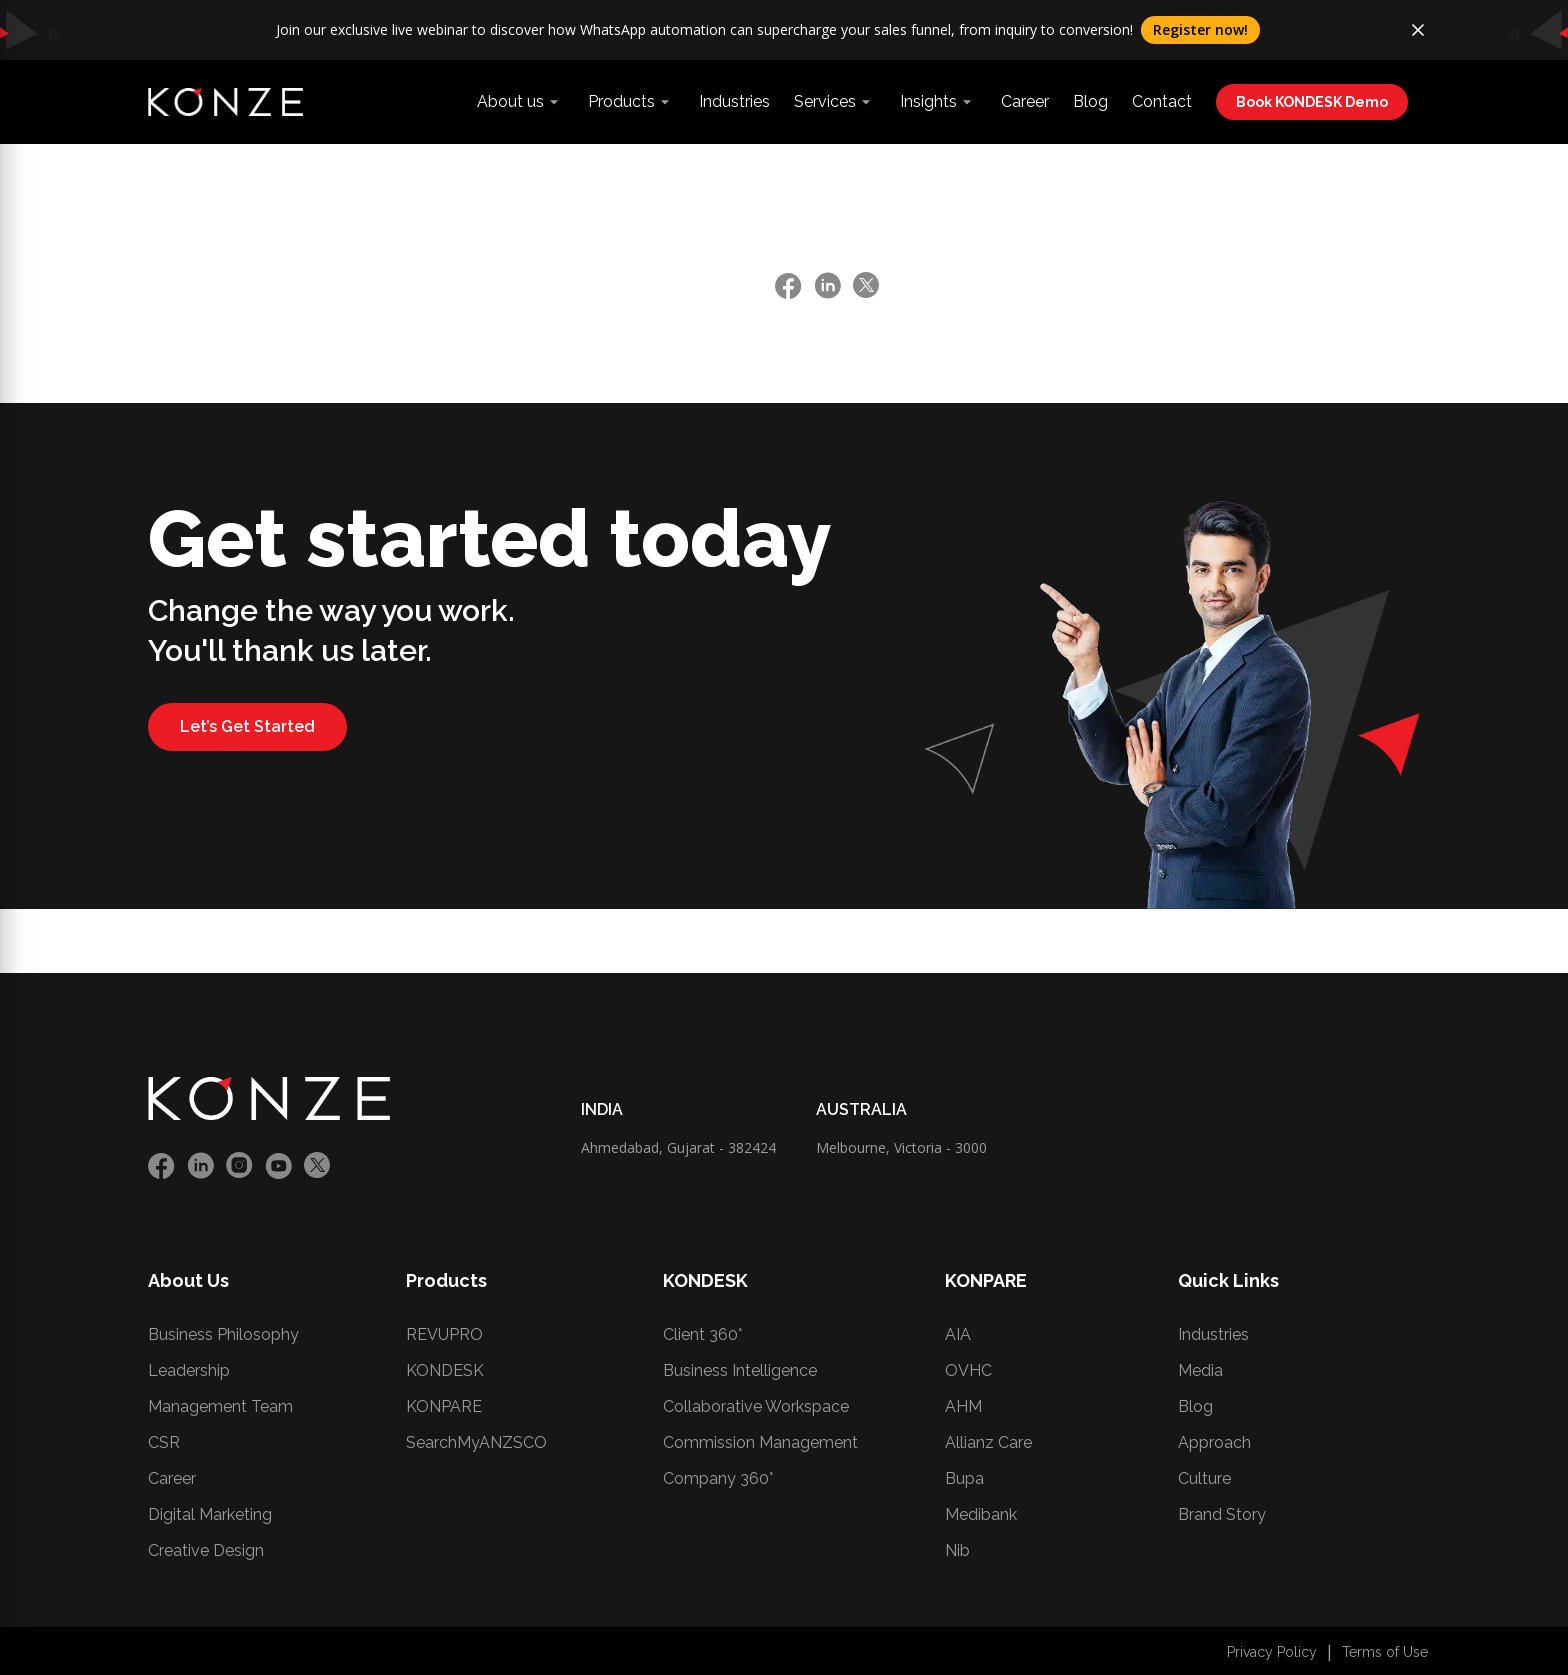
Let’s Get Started (247, 726)
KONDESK (445, 1370)
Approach (1214, 1442)
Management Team (220, 1406)
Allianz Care (988, 1442)
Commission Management (760, 1442)
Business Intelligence (740, 1370)
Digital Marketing (210, 1514)
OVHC (968, 1370)
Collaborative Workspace (756, 1406)
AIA (958, 1334)
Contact (1162, 101)
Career (1025, 101)
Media (1200, 1370)
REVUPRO (444, 1334)
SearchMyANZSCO (476, 1442)
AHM (963, 1406)
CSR (164, 1442)
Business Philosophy (223, 1334)
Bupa (964, 1478)
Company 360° (718, 1478)
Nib (957, 1550)
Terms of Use (1385, 1652)
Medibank (981, 1514)
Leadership (189, 1370)
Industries (734, 101)
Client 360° (702, 1334)
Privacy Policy (1272, 1652)
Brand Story (1222, 1514)
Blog (1090, 101)
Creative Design (206, 1550)
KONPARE (444, 1406)
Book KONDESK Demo (1312, 102)
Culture (1204, 1478)
